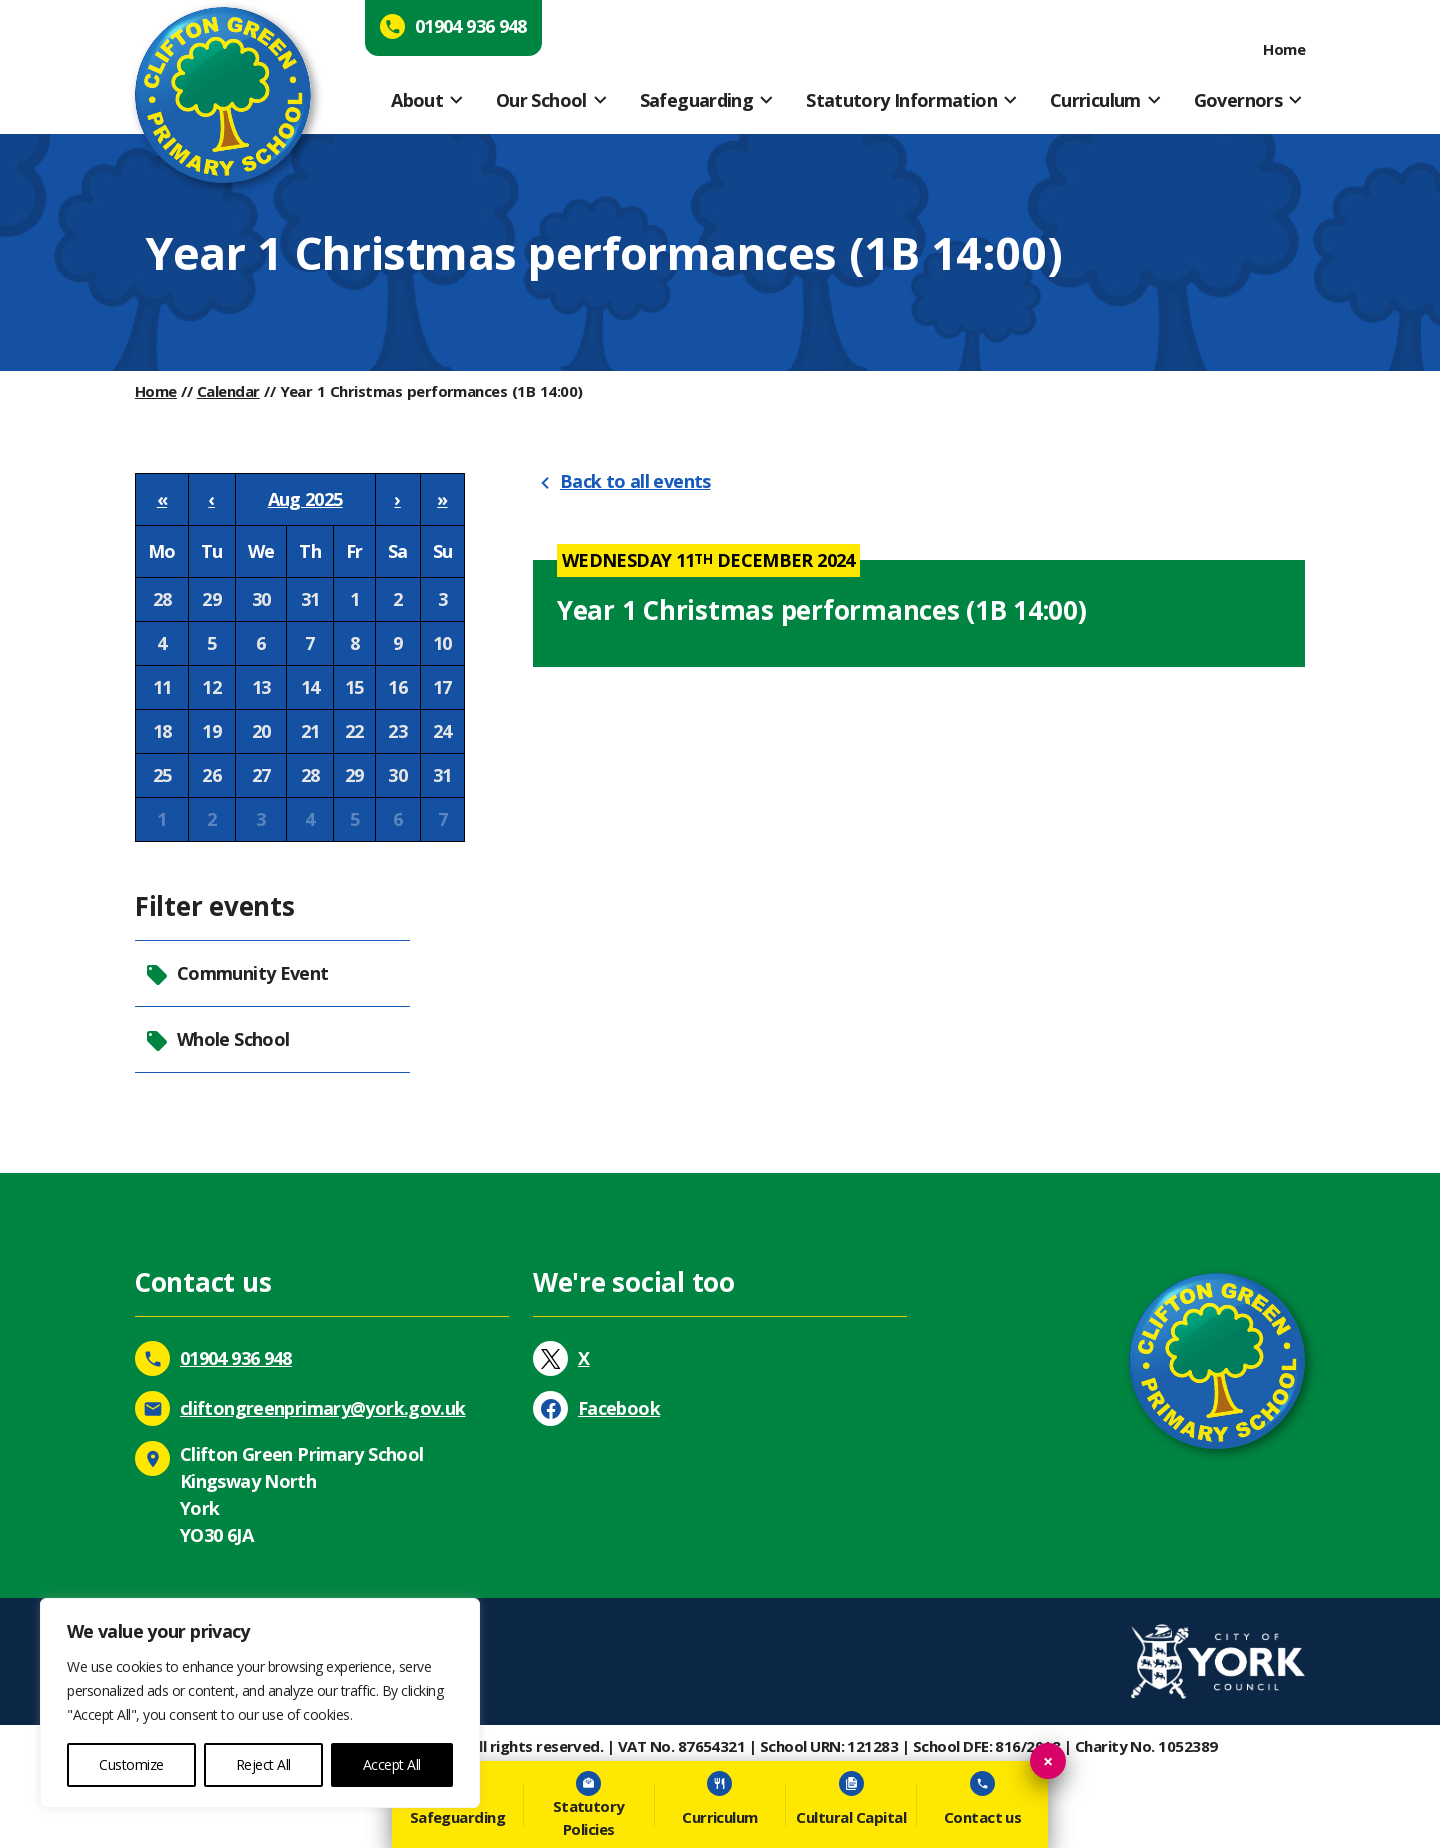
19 (211, 731)
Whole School (217, 1039)
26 (211, 775)
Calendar (228, 391)
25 (162, 775)
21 (310, 731)
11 (162, 687)
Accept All (392, 1764)
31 (310, 599)
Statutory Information (901, 100)
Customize (131, 1764)
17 (442, 687)
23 (397, 731)
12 (211, 687)
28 (162, 599)
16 (397, 687)
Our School (541, 100)
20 (261, 731)
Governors (1238, 100)
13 (261, 687)
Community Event (237, 973)
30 (261, 599)
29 (211, 599)
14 (310, 687)
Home (1284, 49)
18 (162, 731)
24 (442, 731)
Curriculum (1095, 100)
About (417, 100)
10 (442, 643)
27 (261, 775)
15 (354, 687)
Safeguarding (696, 100)
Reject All (263, 1764)
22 (354, 731)
